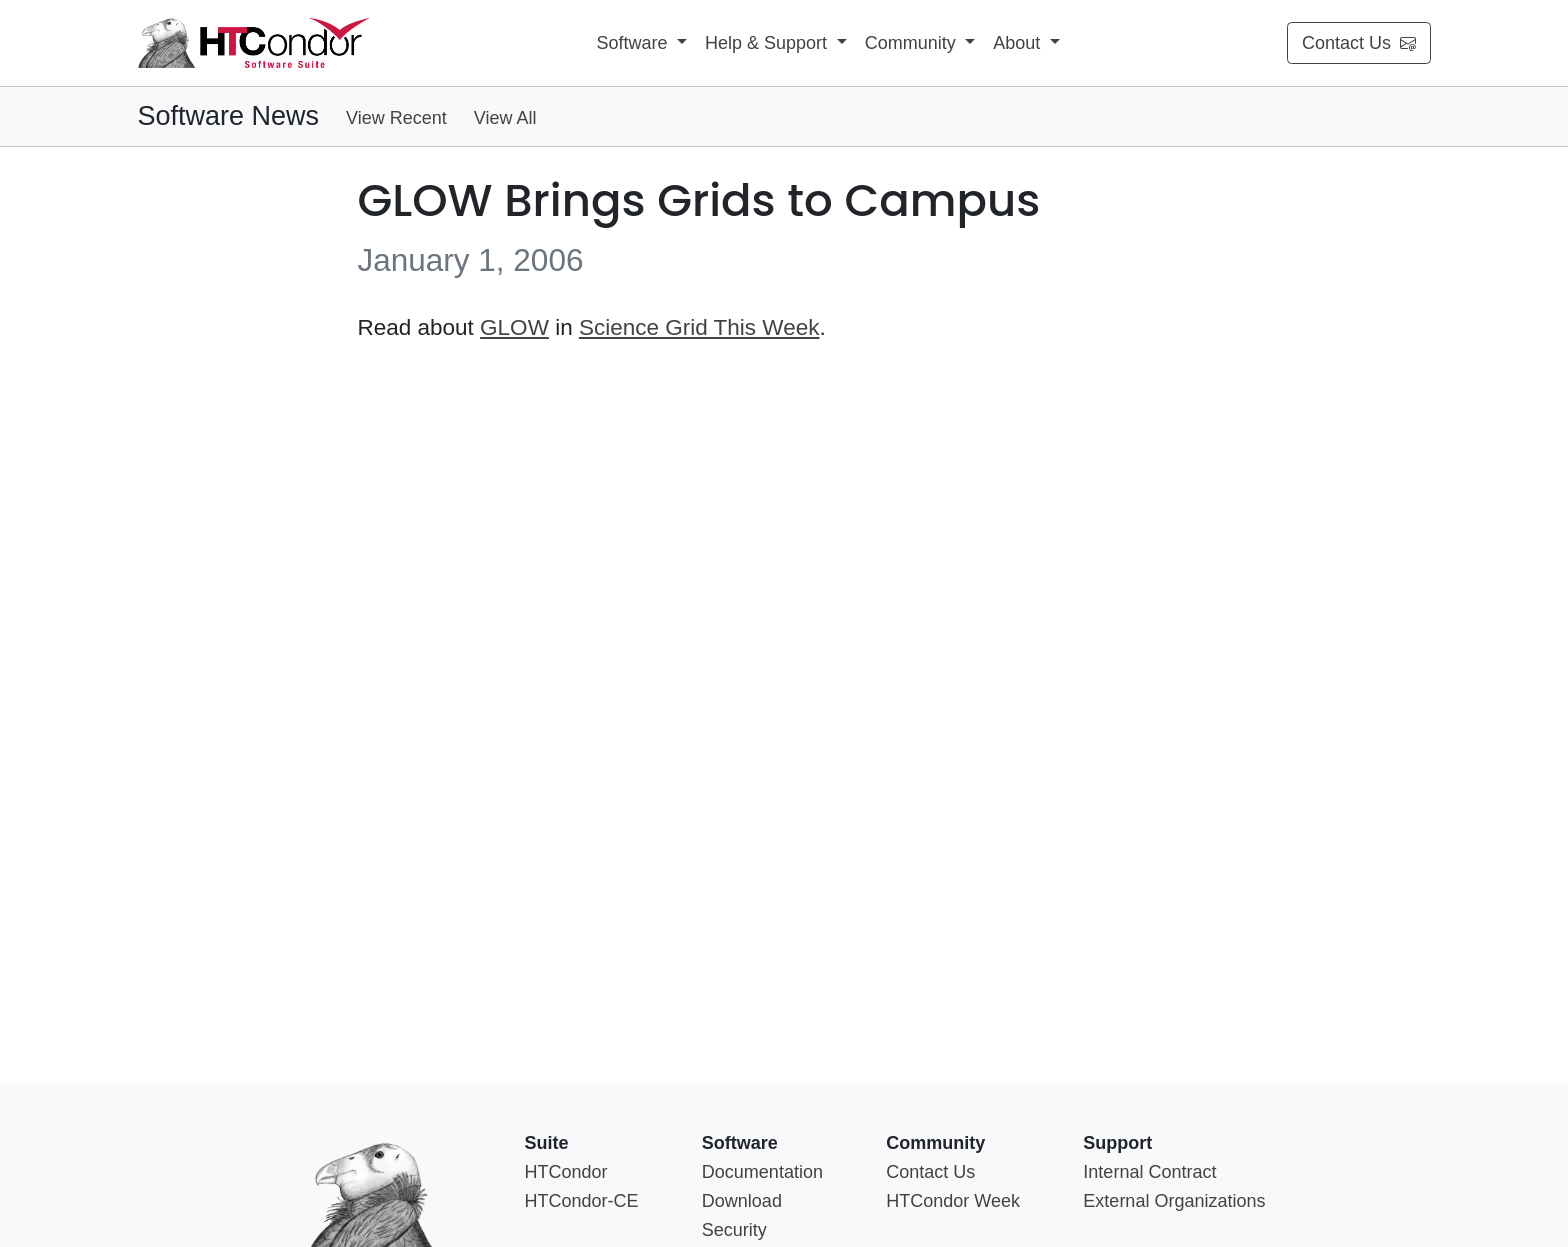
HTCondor (565, 1172)
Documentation (762, 1172)
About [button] (1019, 43)
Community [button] (913, 43)
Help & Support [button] (768, 43)
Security (734, 1230)
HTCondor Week (953, 1201)
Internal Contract (1149, 1172)
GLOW (514, 327)
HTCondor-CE (581, 1201)
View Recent (396, 118)
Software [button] (634, 43)
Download (742, 1201)
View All (505, 118)
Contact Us (1359, 43)
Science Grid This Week (699, 327)
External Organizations (1174, 1201)
